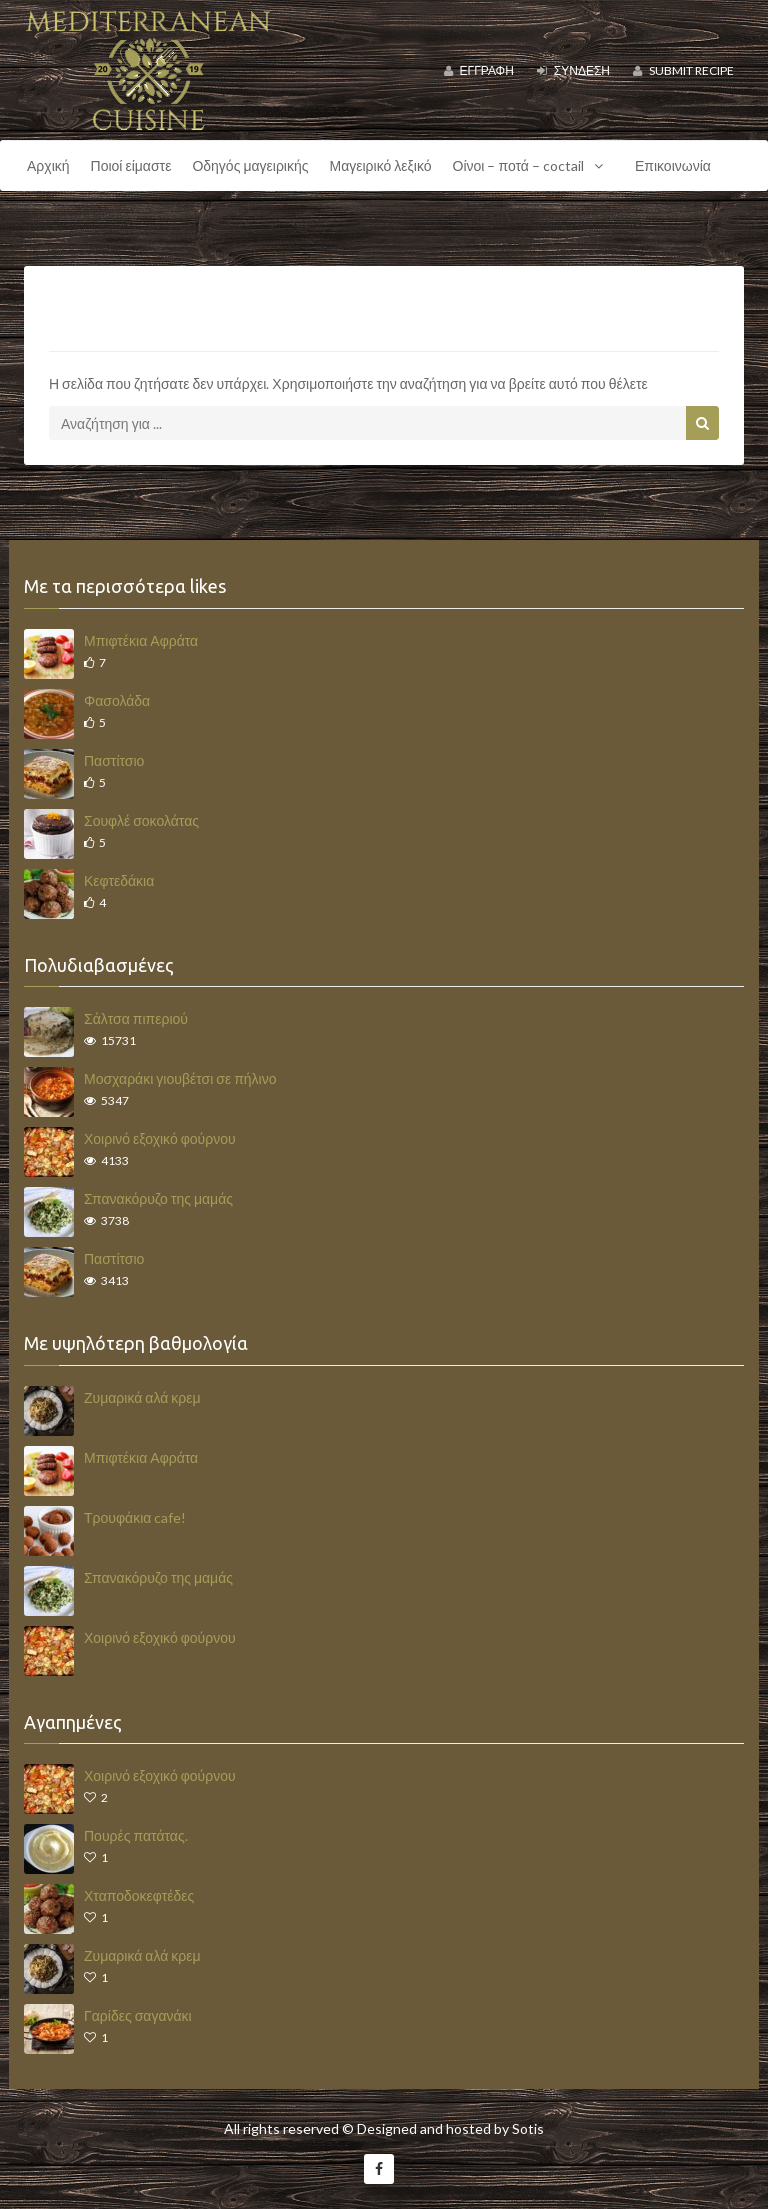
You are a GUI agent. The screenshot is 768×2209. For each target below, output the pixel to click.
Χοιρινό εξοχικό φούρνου (160, 1138)
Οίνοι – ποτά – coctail (533, 166)
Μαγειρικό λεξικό (381, 165)
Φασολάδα (117, 700)
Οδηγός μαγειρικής (250, 165)
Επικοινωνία (673, 165)
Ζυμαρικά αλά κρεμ (142, 1397)
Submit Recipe (683, 70)
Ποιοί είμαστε (131, 165)
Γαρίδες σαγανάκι (138, 2015)
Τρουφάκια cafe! (135, 1517)
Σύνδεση (573, 70)
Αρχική (48, 165)
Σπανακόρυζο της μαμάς (158, 1198)
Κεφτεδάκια (119, 880)
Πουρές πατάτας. (136, 1835)
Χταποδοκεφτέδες (139, 1895)
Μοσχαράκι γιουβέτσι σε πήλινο (180, 1078)
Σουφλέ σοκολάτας (141, 820)
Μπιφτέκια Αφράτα (141, 640)
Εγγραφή (479, 70)
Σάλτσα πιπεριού (136, 1018)
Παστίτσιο (114, 760)
